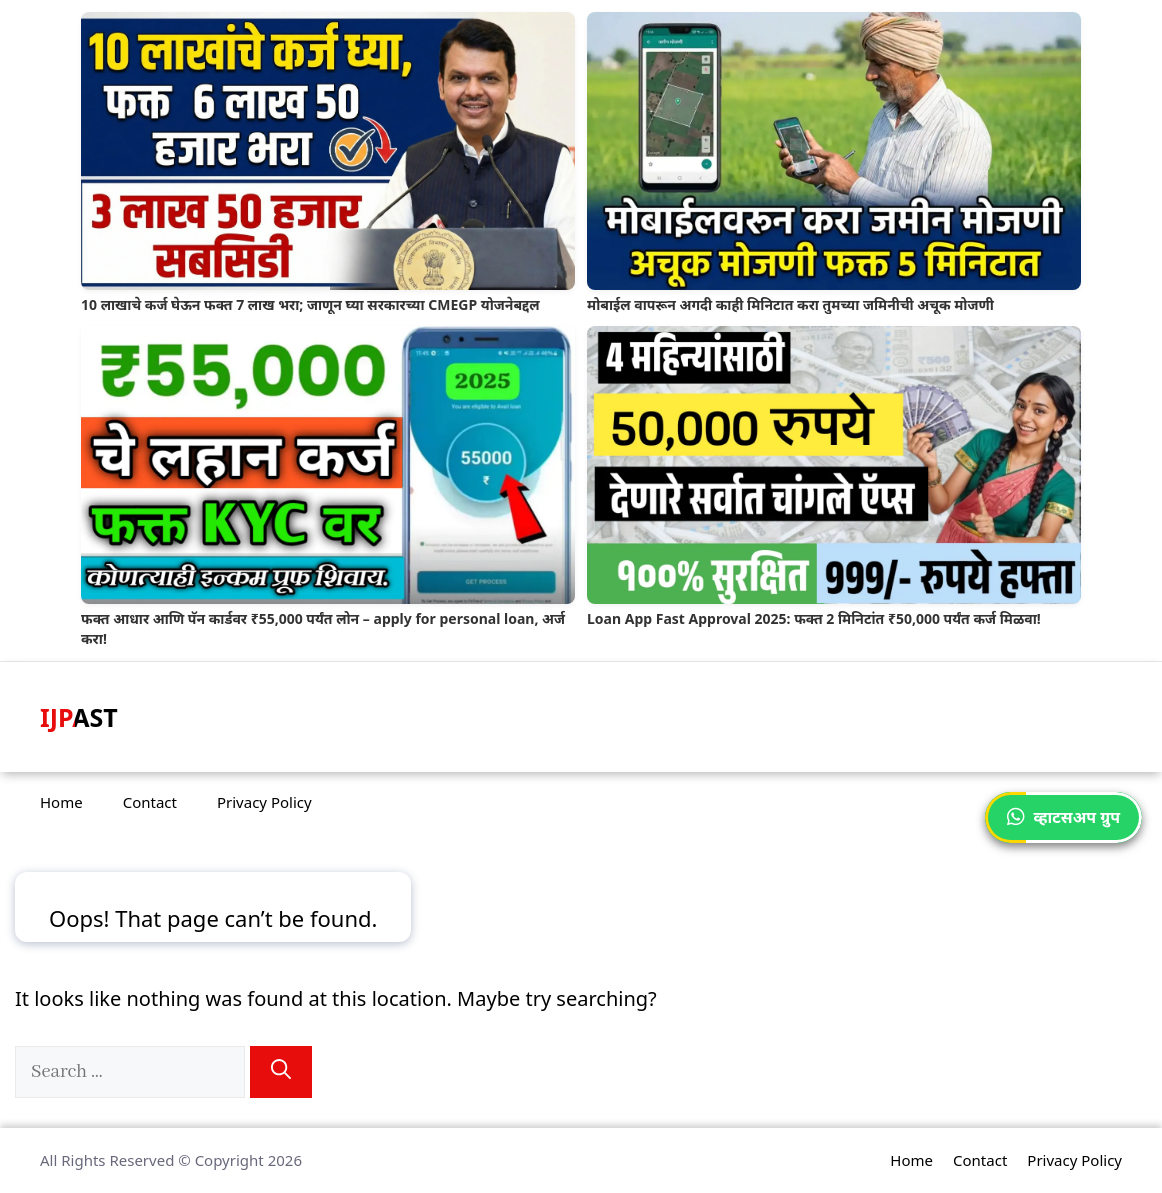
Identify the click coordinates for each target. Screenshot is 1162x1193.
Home (61, 802)
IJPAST (79, 717)
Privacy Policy (264, 802)
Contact (150, 802)
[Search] (281, 1072)
